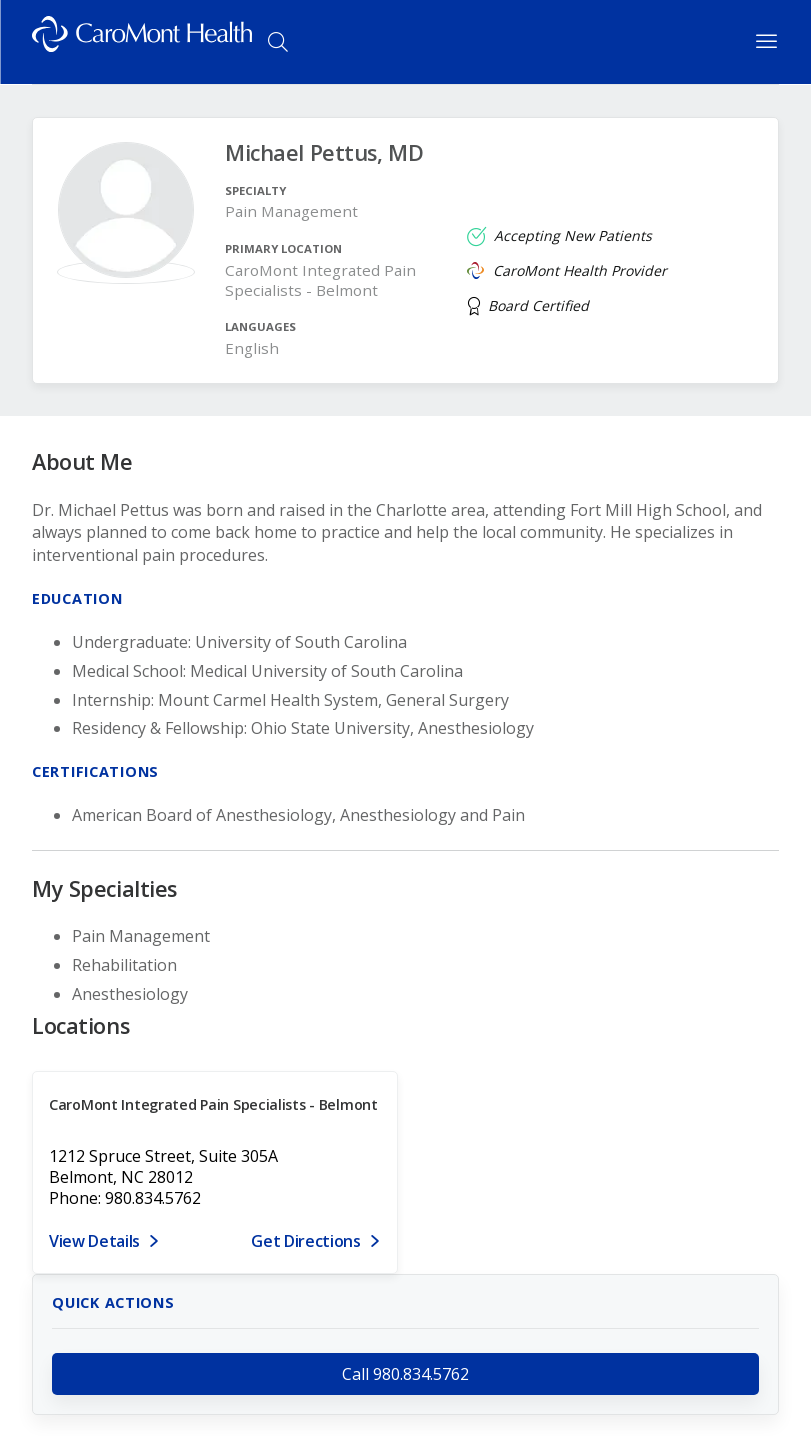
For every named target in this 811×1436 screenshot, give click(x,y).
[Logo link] (142, 42)
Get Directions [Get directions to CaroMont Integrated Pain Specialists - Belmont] (306, 1241)
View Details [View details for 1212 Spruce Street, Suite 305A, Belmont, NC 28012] (94, 1241)
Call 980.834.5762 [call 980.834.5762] (405, 1374)
